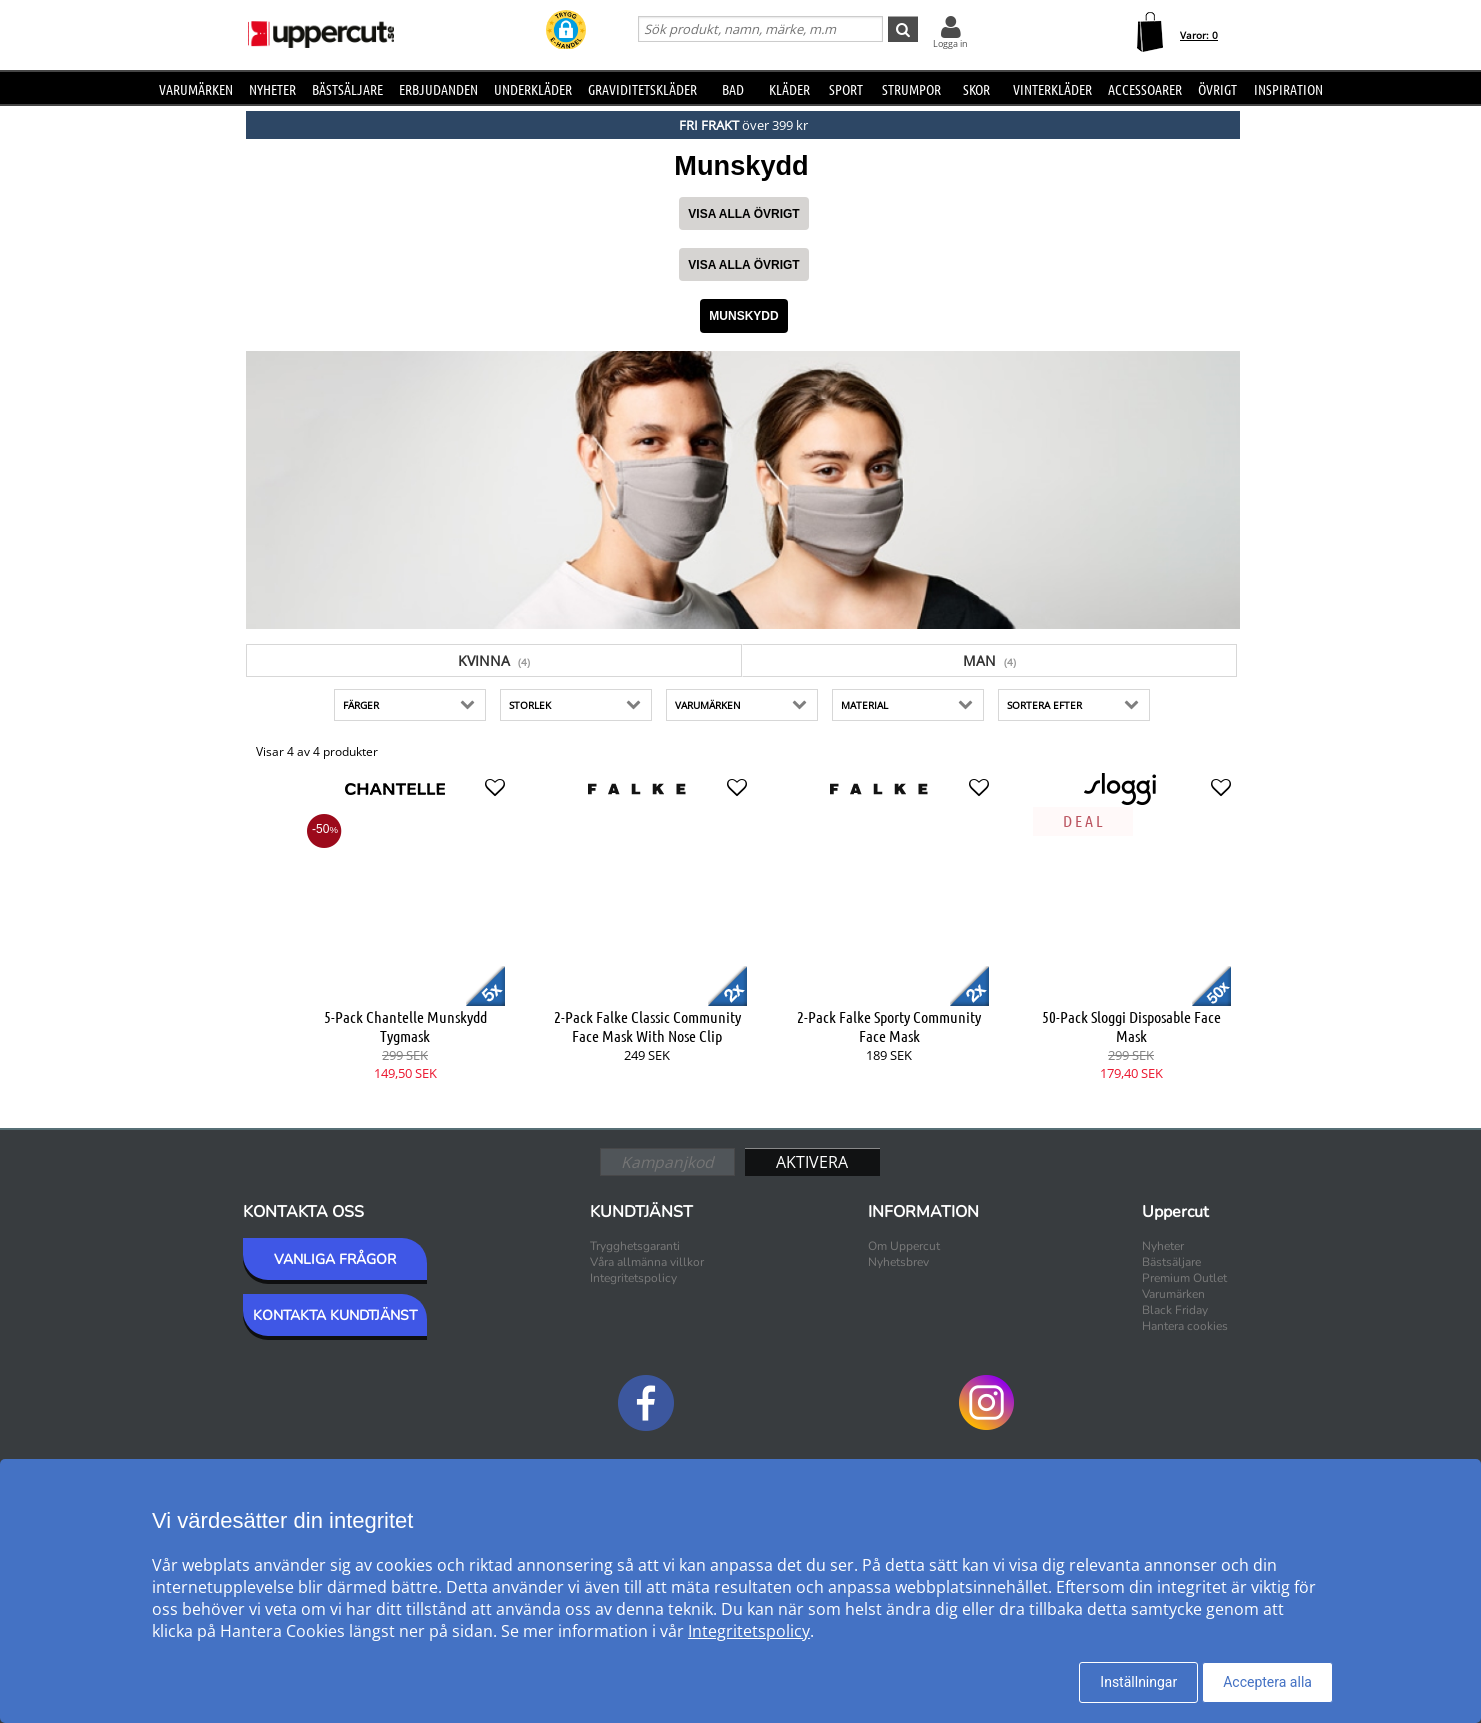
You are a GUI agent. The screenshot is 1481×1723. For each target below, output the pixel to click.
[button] (566, 31)
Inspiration (1288, 89)
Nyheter (272, 89)
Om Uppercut (904, 1246)
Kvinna (494, 660)
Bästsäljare (347, 89)
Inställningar (1138, 1682)
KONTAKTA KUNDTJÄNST (335, 1315)
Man (989, 660)
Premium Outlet (1184, 1278)
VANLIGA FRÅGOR (335, 1259)
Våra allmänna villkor (647, 1262)
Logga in (950, 43)
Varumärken (196, 89)
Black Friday (1175, 1310)
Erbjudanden (438, 89)
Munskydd (743, 316)
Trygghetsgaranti (635, 1246)
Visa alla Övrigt (743, 214)
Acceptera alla (1267, 1682)
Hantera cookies (1185, 1326)
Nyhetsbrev (898, 1262)
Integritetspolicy (633, 1278)
